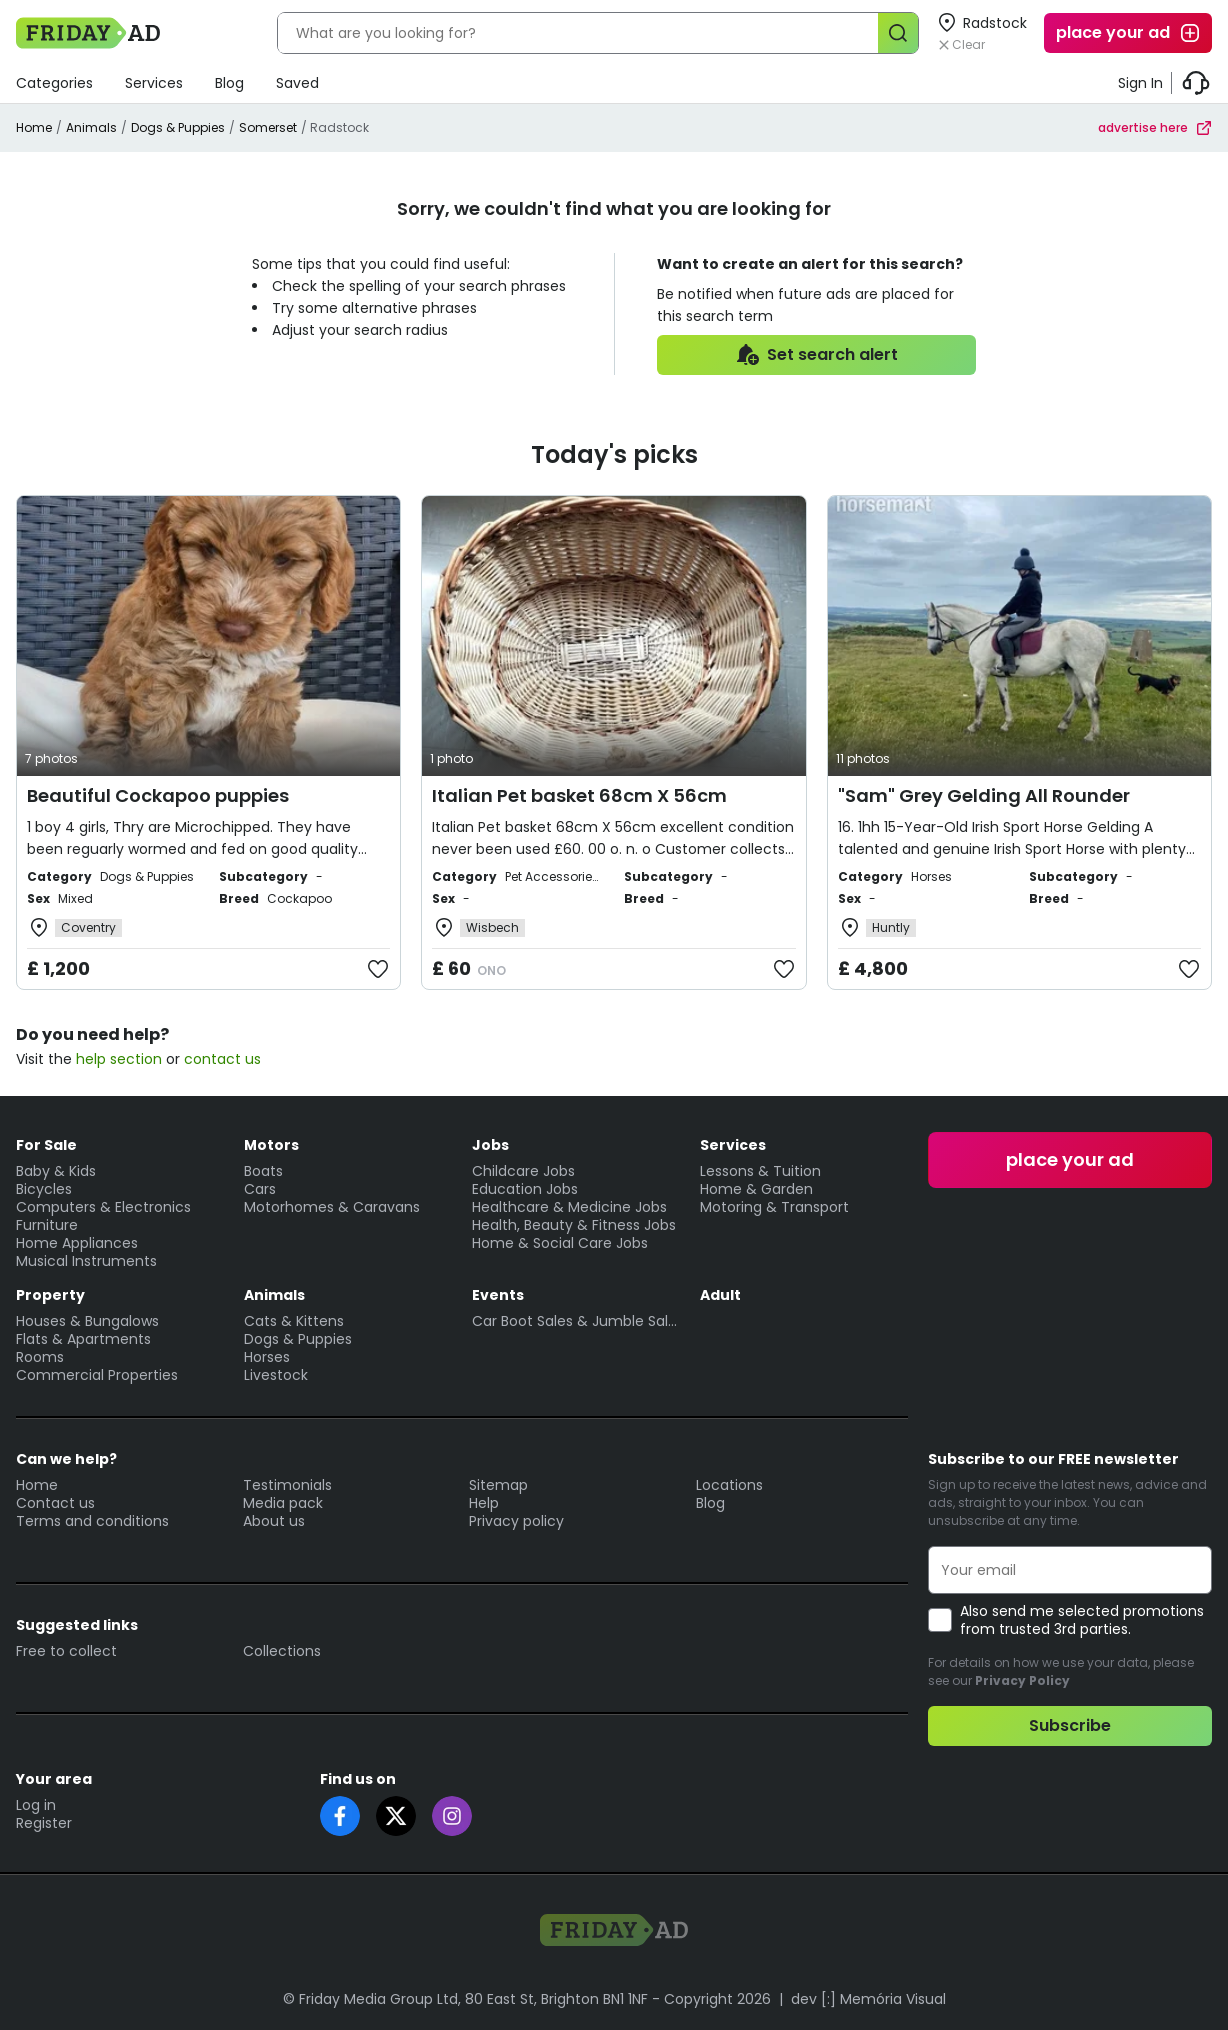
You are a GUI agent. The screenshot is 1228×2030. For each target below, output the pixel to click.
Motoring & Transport (774, 1207)
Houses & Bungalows (87, 1321)
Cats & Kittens (294, 1321)
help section (119, 1059)
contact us (222, 1059)
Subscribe (1070, 1725)
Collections (282, 1651)
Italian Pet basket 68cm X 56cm (579, 795)
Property (50, 1295)
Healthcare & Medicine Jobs (569, 1207)
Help (484, 1503)
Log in (36, 1805)
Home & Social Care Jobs (560, 1243)
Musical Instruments (86, 1261)
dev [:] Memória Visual (868, 1999)
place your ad (1129, 33)
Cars (260, 1189)
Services (154, 83)
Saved (297, 83)
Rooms (40, 1357)
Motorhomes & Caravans (332, 1207)
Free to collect (66, 1651)
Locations (729, 1485)
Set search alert (816, 355)
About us (274, 1521)
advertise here (1155, 127)
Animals (91, 127)
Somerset (268, 127)
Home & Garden (756, 1189)
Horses (267, 1357)
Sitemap (498, 1485)
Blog (229, 83)
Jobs (490, 1145)
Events (498, 1295)
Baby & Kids (56, 1171)
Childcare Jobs (523, 1171)
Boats (263, 1171)
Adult (720, 1295)
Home (34, 127)
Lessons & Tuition (760, 1171)
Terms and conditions (92, 1521)
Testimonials (287, 1485)
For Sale (46, 1145)
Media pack (283, 1503)
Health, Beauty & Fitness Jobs (574, 1225)
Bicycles (44, 1189)
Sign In (1140, 83)
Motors (271, 1145)
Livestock (276, 1375)
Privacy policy (516, 1521)
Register (44, 1823)
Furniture (47, 1225)
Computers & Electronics (103, 1207)
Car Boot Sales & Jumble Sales (576, 1321)
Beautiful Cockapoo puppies (158, 795)
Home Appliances (77, 1243)
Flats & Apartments (83, 1339)
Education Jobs (525, 1189)
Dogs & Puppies (178, 127)
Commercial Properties (97, 1375)
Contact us (55, 1503)
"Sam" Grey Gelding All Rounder (984, 795)
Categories (54, 83)
